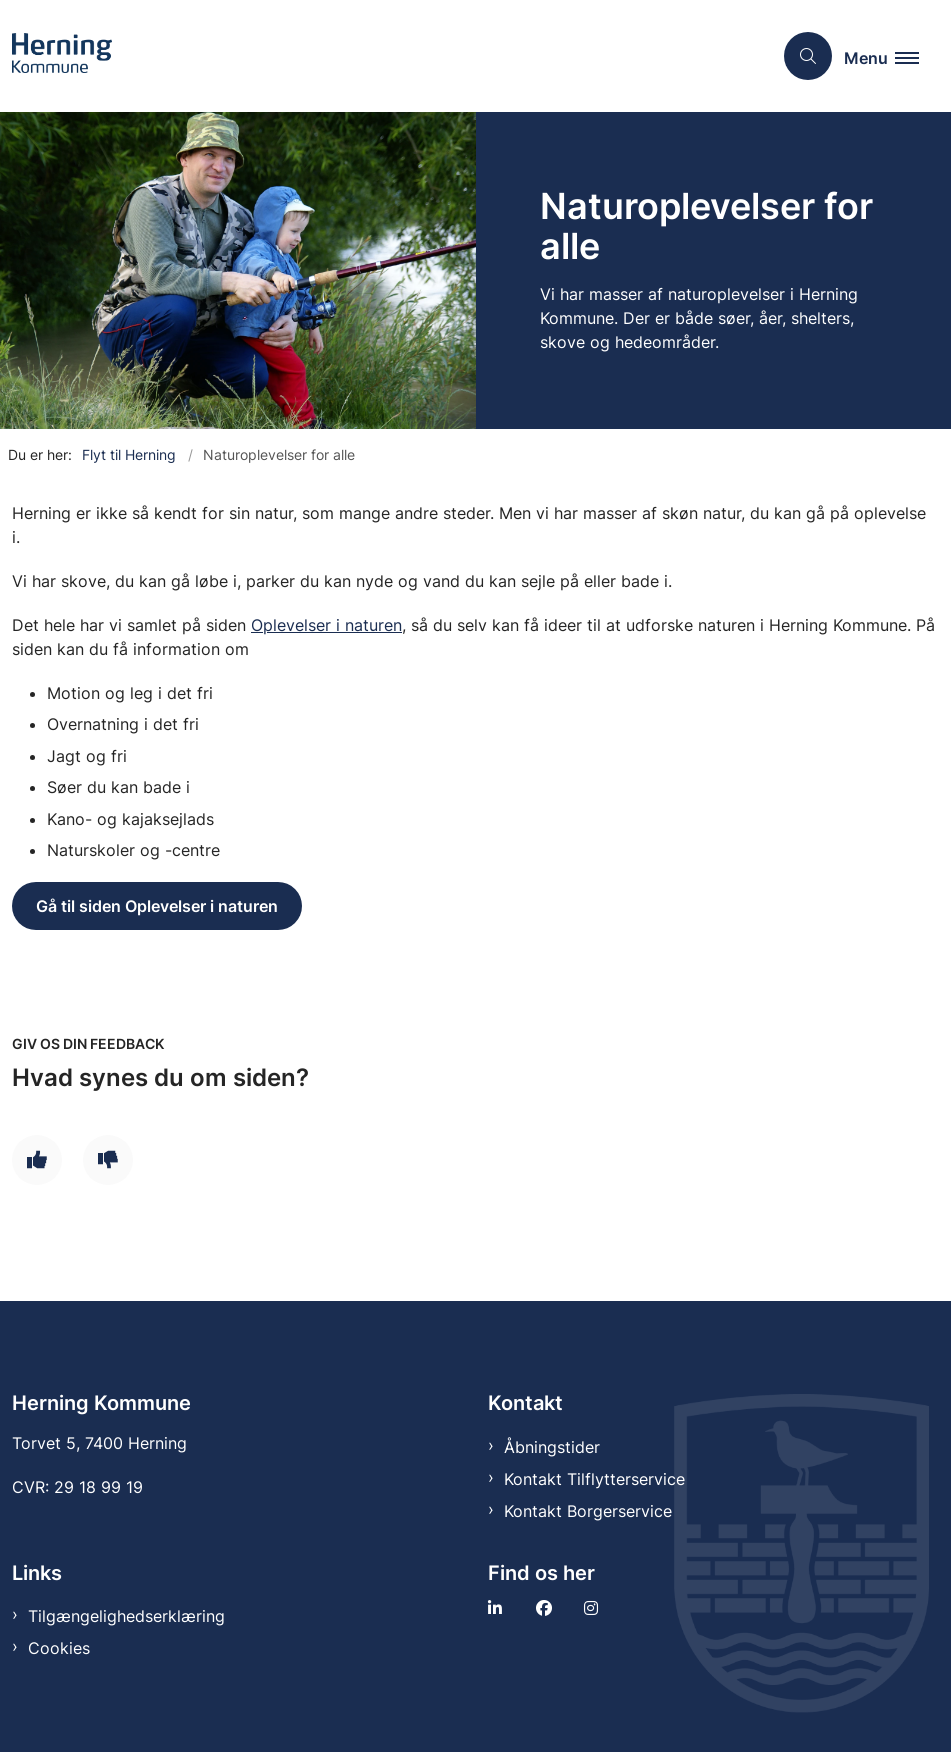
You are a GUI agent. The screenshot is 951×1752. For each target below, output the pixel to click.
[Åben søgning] (808, 56)
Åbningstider (552, 1447)
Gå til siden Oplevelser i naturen (157, 906)
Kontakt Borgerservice (588, 1511)
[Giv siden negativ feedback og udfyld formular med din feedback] (108, 1160)
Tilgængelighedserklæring (126, 1616)
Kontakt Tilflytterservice (594, 1479)
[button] (889, 57)
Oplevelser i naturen (326, 625)
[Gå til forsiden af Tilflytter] (56, 55)
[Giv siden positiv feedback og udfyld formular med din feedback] (37, 1160)
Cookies (59, 1648)
